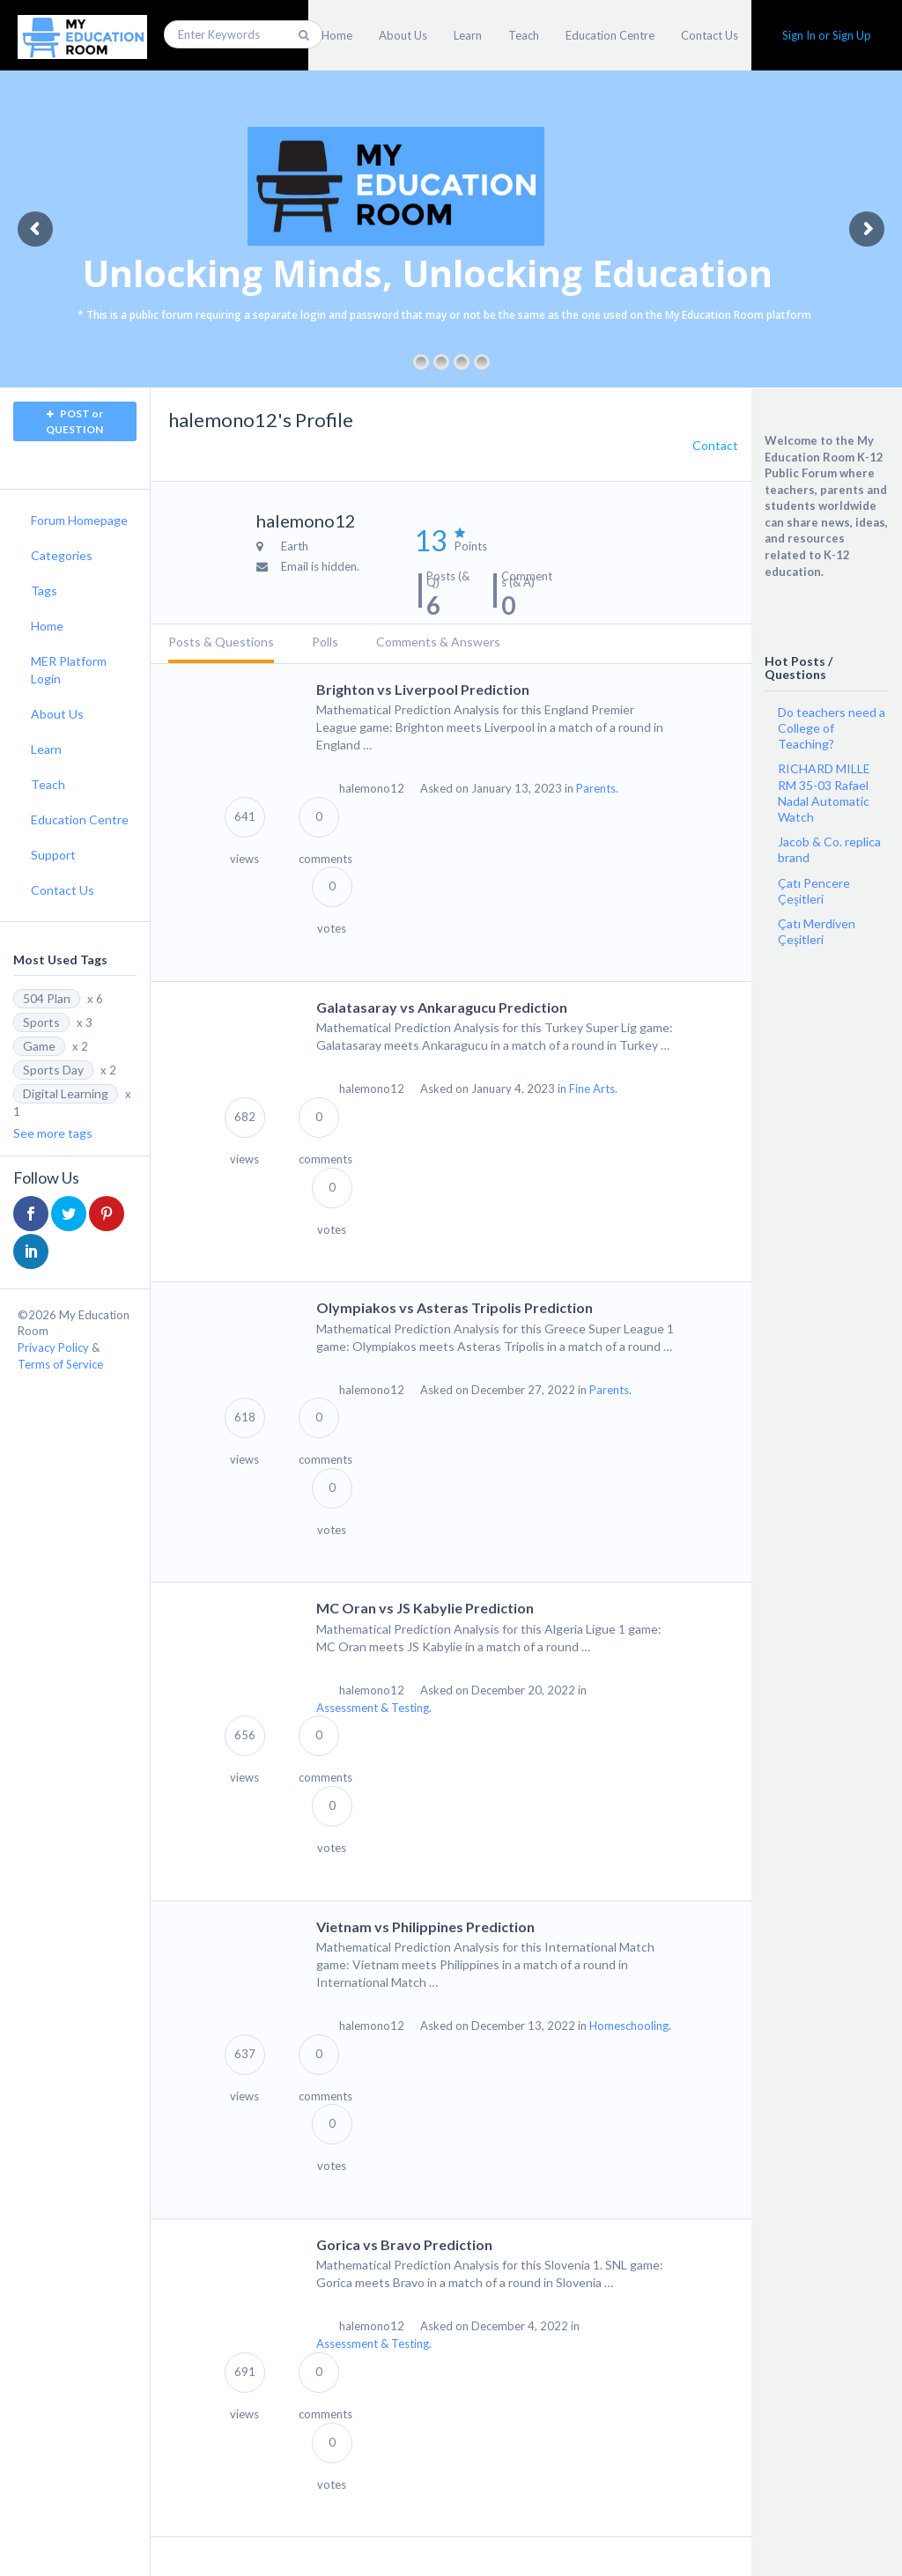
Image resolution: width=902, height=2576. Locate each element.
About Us (403, 35)
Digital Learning (65, 1093)
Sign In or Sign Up (826, 35)
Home (337, 35)
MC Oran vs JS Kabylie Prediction (425, 1607)
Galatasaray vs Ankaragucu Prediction (441, 1007)
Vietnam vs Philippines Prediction (425, 1926)
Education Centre (610, 35)
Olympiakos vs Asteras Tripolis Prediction (454, 1307)
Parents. (597, 788)
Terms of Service (60, 1364)
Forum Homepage (79, 520)
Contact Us (709, 35)
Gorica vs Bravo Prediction (404, 2244)
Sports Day (53, 1069)
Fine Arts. (593, 1088)
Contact (715, 445)
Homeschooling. (630, 2026)
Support (53, 854)
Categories (61, 555)
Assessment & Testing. (374, 1708)
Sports (41, 1022)
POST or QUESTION (74, 421)
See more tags (52, 1133)
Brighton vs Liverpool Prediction (422, 689)
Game (39, 1045)
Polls (325, 641)
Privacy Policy (53, 1347)
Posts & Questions (221, 641)
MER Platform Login (69, 669)
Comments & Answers (438, 641)
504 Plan (46, 998)
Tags (44, 590)
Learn (468, 35)
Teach (523, 35)
